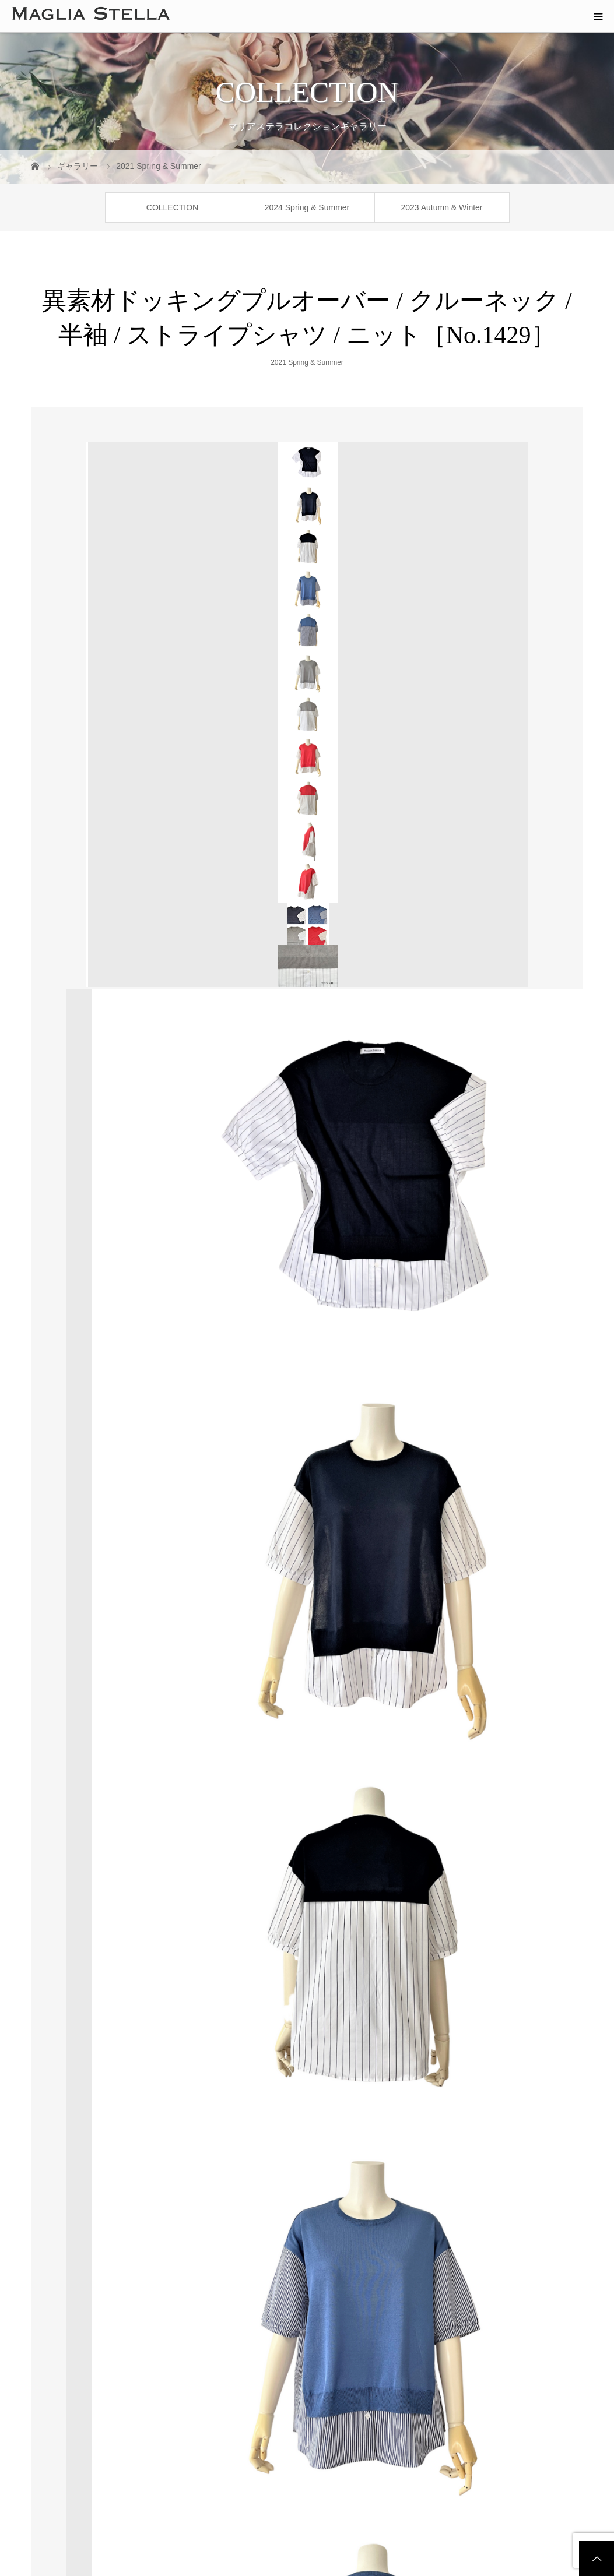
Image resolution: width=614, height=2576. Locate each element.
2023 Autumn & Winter (441, 207)
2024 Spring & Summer (307, 207)
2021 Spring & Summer (307, 362)
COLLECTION (172, 207)
